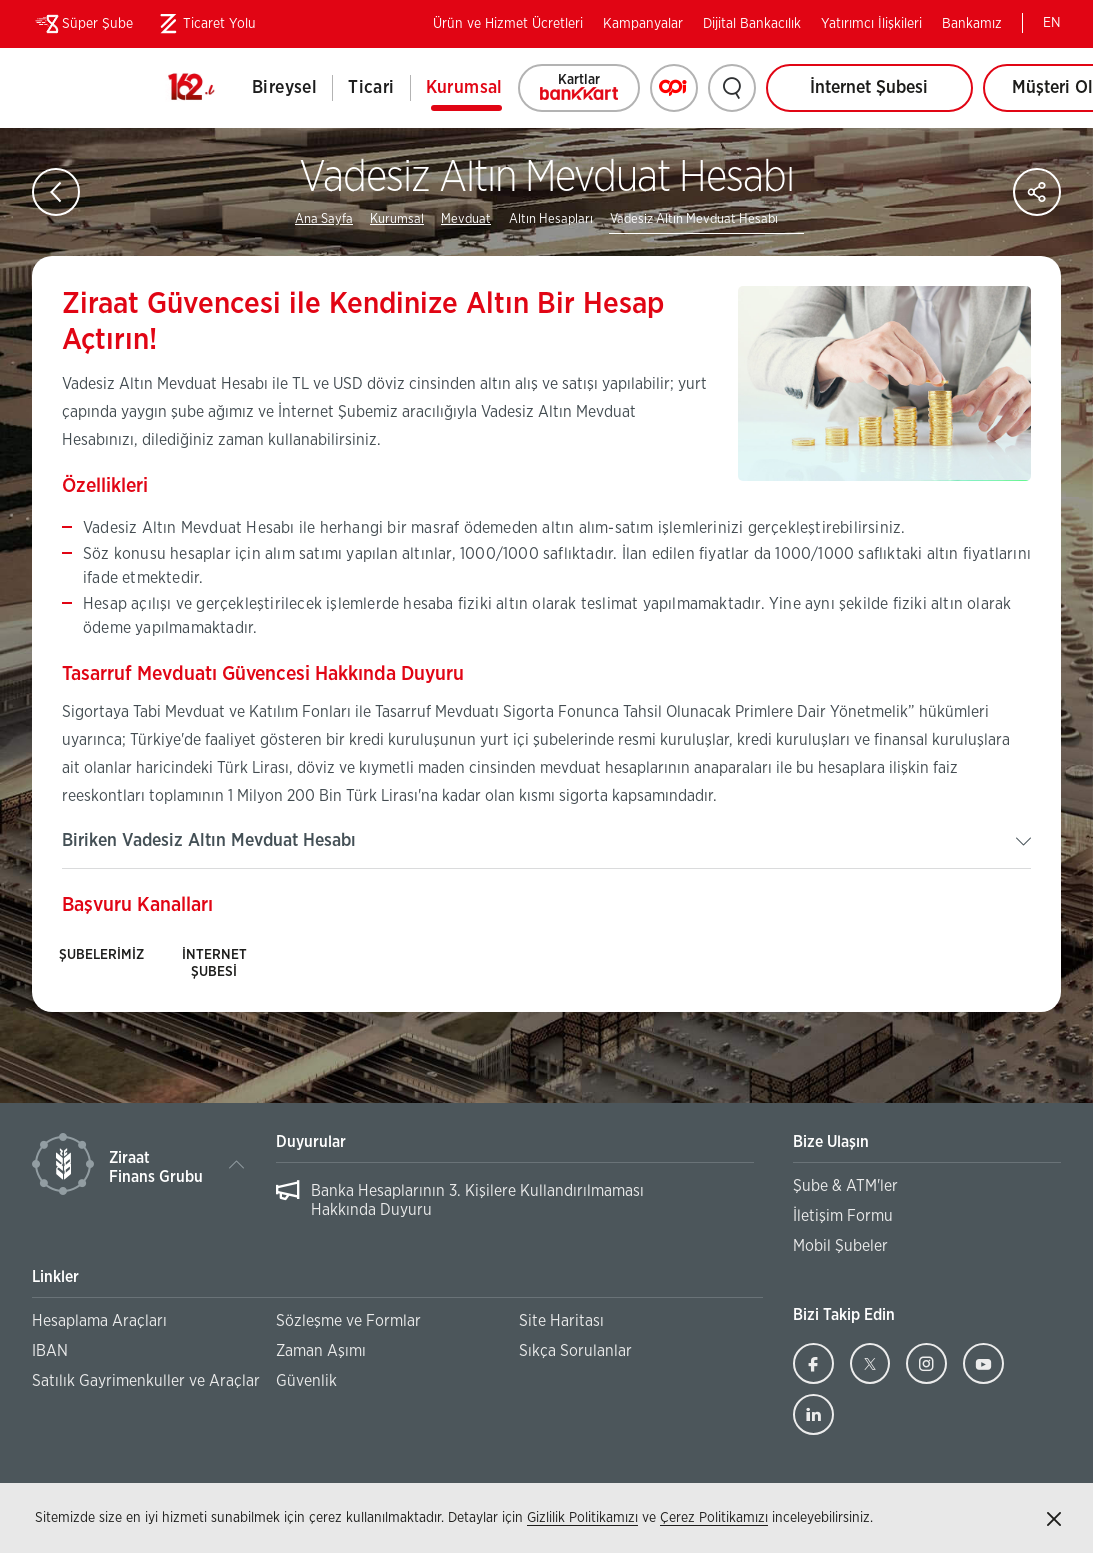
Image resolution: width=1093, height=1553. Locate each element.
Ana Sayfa (324, 219)
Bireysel (284, 88)
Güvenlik (306, 1381)
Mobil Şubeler (840, 1246)
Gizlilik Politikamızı (582, 1518)
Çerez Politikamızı (714, 1518)
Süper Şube (82, 24)
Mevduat (466, 219)
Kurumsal (464, 88)
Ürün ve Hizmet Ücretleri (508, 24)
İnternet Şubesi (869, 88)
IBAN (50, 1351)
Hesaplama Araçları (99, 1321)
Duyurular (311, 1142)
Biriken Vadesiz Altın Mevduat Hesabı (209, 841)
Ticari (371, 88)
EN (1052, 23)
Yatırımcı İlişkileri (871, 24)
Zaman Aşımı (321, 1351)
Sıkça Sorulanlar (575, 1351)
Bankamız (972, 24)
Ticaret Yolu (204, 24)
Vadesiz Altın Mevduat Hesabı (694, 219)
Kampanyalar (643, 24)
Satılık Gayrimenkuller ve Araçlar (146, 1381)
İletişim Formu (843, 1216)
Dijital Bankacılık (752, 24)
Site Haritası (561, 1321)
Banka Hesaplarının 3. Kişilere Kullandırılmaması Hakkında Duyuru (477, 1200)
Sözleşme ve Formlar (348, 1321)
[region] (515, 1201)
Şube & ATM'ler (845, 1186)
